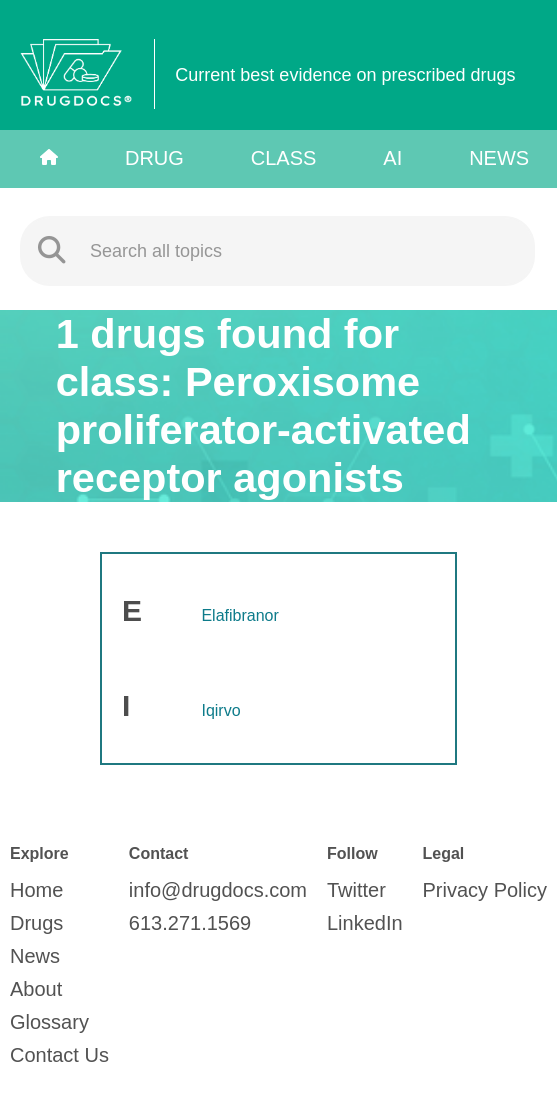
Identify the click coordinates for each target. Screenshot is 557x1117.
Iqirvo (220, 710)
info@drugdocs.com (218, 890)
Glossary (49, 1022)
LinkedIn (365, 923)
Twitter (356, 890)
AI (392, 158)
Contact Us (59, 1055)
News (499, 158)
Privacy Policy (485, 890)
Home (36, 890)
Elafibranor (239, 615)
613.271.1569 (190, 923)
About (36, 989)
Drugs (36, 923)
